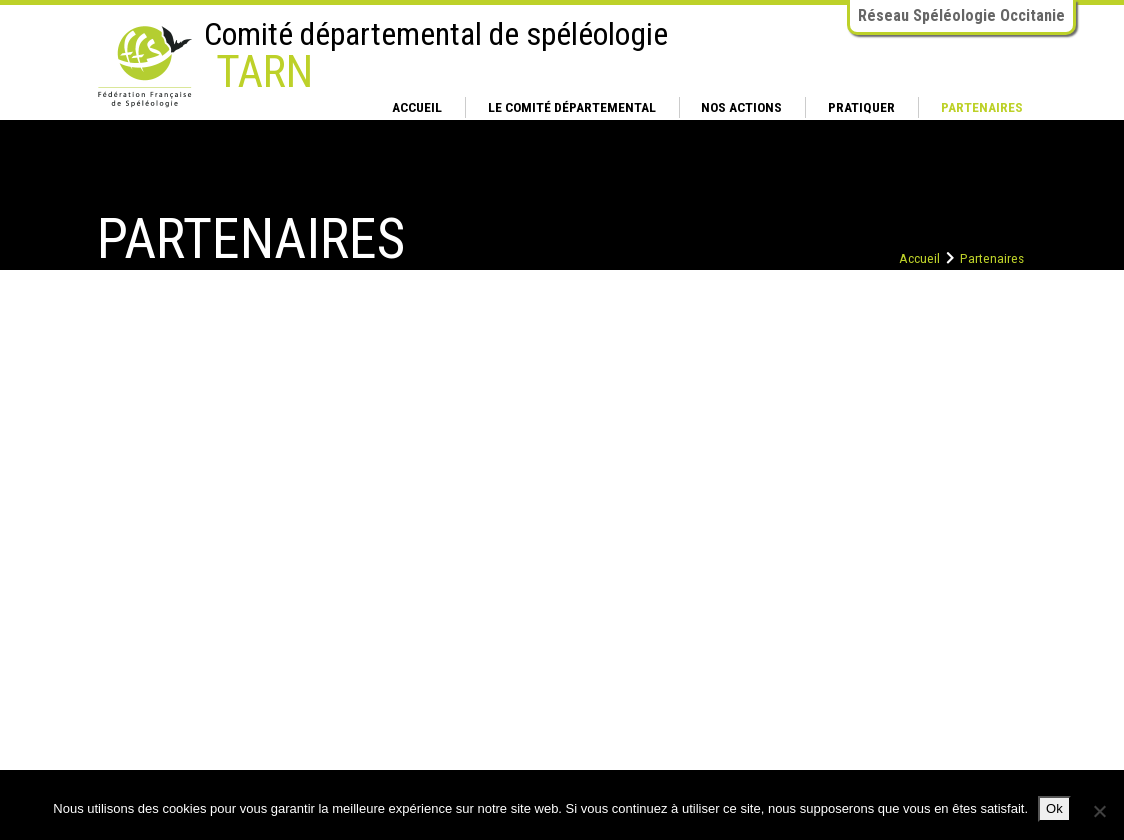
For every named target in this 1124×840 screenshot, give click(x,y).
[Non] (1099, 811)
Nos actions (741, 107)
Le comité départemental (572, 107)
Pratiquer (861, 107)
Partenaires (982, 107)
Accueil (417, 107)
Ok (1054, 808)
